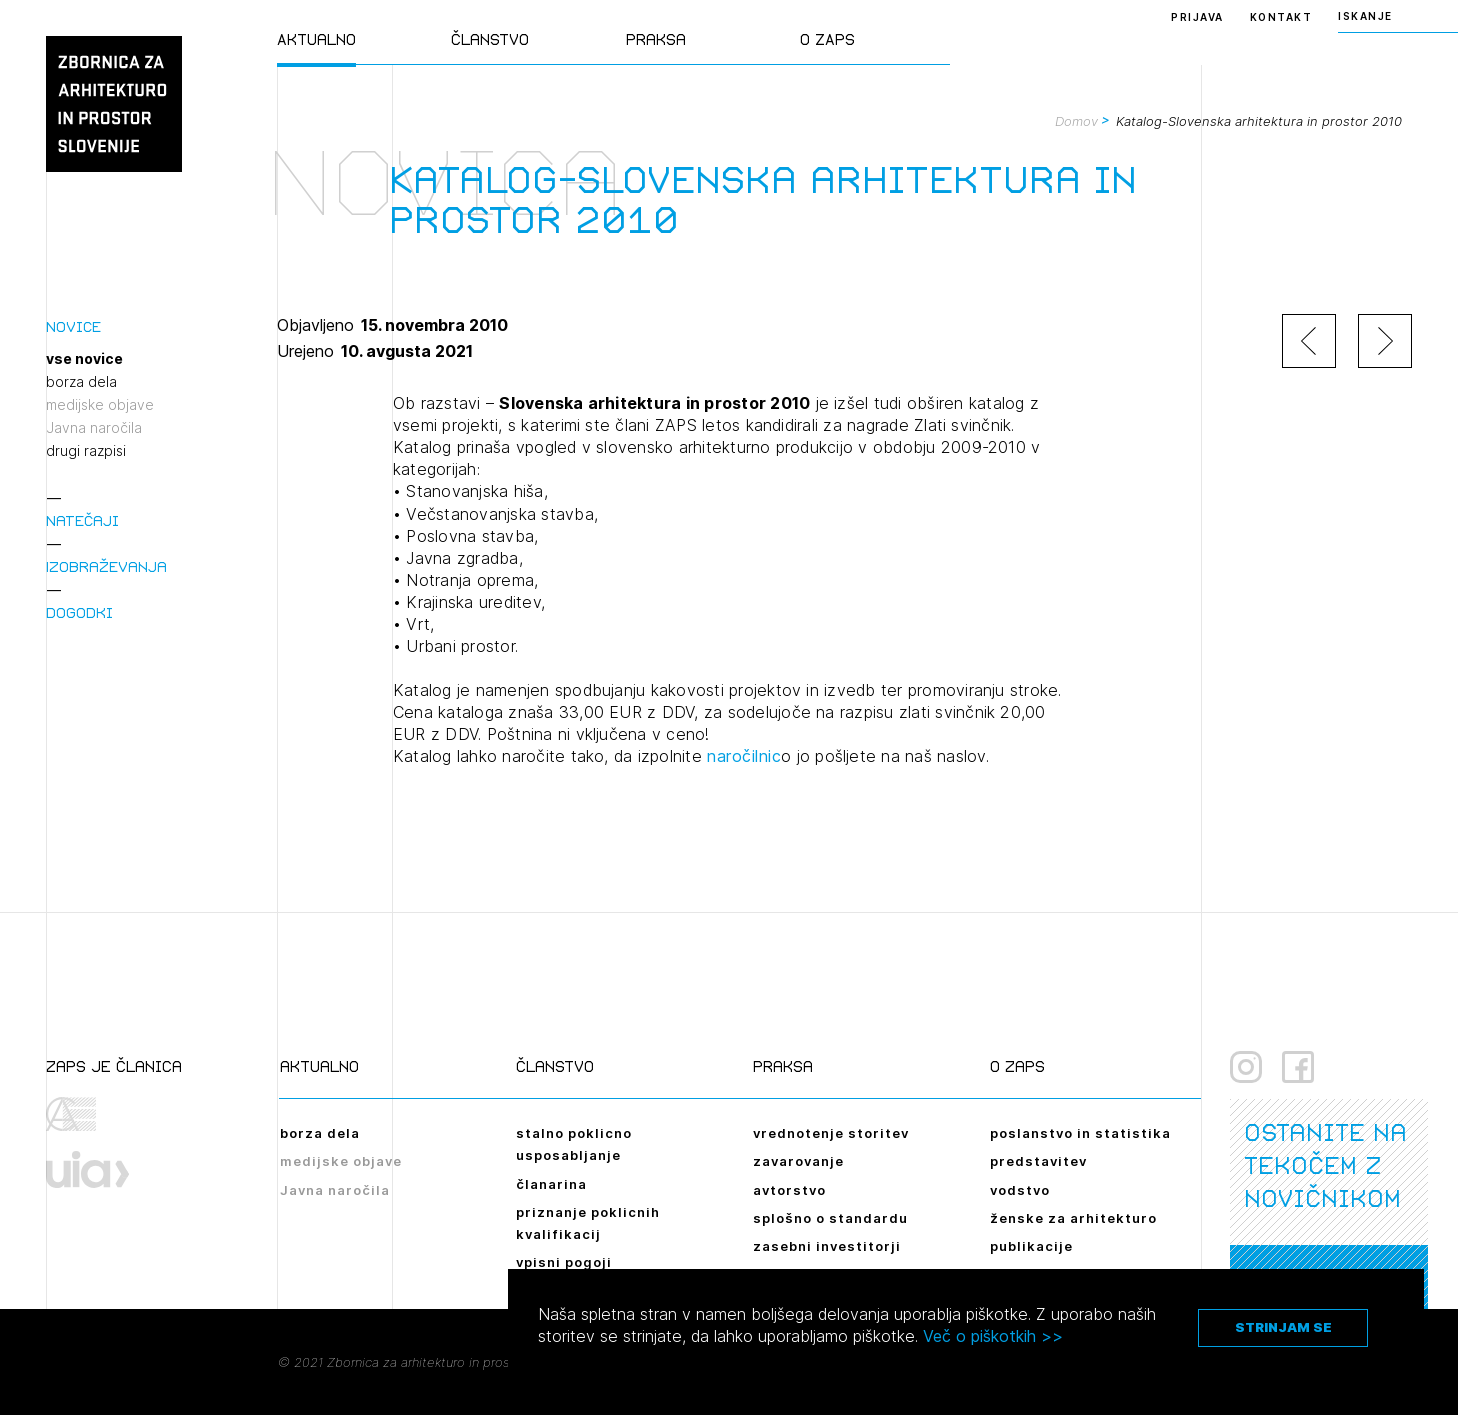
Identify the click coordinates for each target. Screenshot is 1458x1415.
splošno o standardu (830, 1218)
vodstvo (1020, 1190)
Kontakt (1281, 17)
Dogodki (79, 612)
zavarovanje (798, 1161)
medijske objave (100, 405)
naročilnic (744, 756)
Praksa (656, 39)
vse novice (84, 359)
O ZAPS (827, 39)
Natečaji (82, 520)
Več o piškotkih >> (993, 1336)
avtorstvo (789, 1190)
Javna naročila (94, 428)
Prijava (1197, 17)
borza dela (81, 382)
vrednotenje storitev (831, 1133)
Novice (73, 326)
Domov (1076, 121)
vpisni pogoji (564, 1262)
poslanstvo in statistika (1080, 1133)
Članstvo (490, 39)
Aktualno (316, 39)
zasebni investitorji (827, 1246)
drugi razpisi (86, 451)
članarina (551, 1184)
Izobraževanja (106, 566)
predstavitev (1038, 1161)
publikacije (1031, 1246)
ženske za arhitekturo (1073, 1218)
